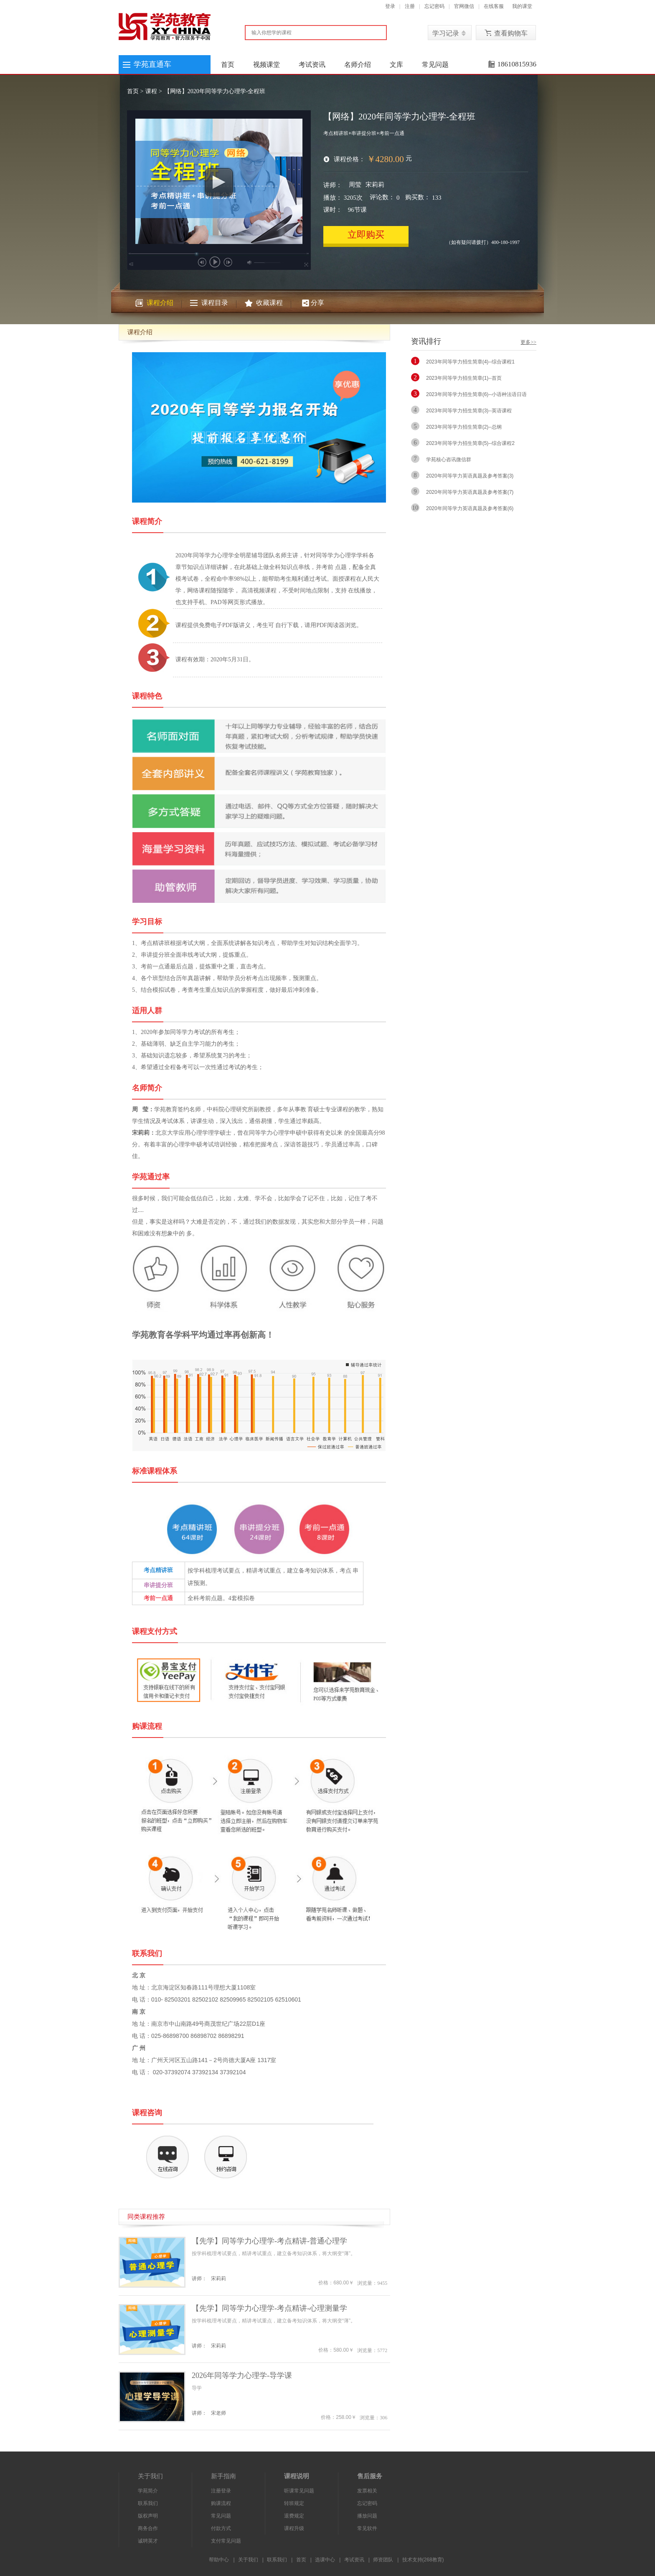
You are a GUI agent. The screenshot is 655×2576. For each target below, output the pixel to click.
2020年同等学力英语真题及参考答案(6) (469, 508)
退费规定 (294, 2516)
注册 (410, 6)
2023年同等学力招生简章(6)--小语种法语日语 (476, 394)
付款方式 (221, 2528)
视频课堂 (266, 64)
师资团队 (383, 2560)
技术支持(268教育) (423, 2560)
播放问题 (367, 2516)
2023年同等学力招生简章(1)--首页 (464, 378)
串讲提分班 (158, 1585)
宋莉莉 (375, 184)
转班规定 (294, 2503)
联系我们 (148, 2503)
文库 (396, 64)
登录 (390, 6)
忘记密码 (434, 6)
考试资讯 (312, 64)
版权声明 (148, 2516)
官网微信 (464, 6)
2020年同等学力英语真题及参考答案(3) (469, 476)
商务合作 (148, 2528)
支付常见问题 (226, 2541)
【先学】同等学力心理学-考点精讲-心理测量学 (269, 2308)
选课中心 (325, 2560)
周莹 (355, 184)
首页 (227, 64)
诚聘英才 (148, 2541)
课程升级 (294, 2528)
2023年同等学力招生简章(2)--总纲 (464, 427)
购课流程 (221, 2503)
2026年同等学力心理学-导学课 (242, 2375)
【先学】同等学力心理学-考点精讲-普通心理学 (269, 2241)
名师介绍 (357, 64)
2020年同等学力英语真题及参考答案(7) (469, 492)
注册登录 (221, 2491)
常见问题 (435, 64)
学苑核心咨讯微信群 (448, 459)
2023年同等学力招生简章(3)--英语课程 (469, 411)
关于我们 (248, 2560)
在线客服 (494, 6)
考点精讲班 (158, 1570)
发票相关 (367, 2491)
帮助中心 (219, 2560)
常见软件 (367, 2528)
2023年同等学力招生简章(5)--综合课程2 (470, 443)
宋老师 (218, 2413)
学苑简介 (148, 2491)
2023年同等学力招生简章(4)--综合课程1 (470, 362)
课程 (151, 91)
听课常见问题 (299, 2491)
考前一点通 (158, 1598)
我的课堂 (522, 6)
